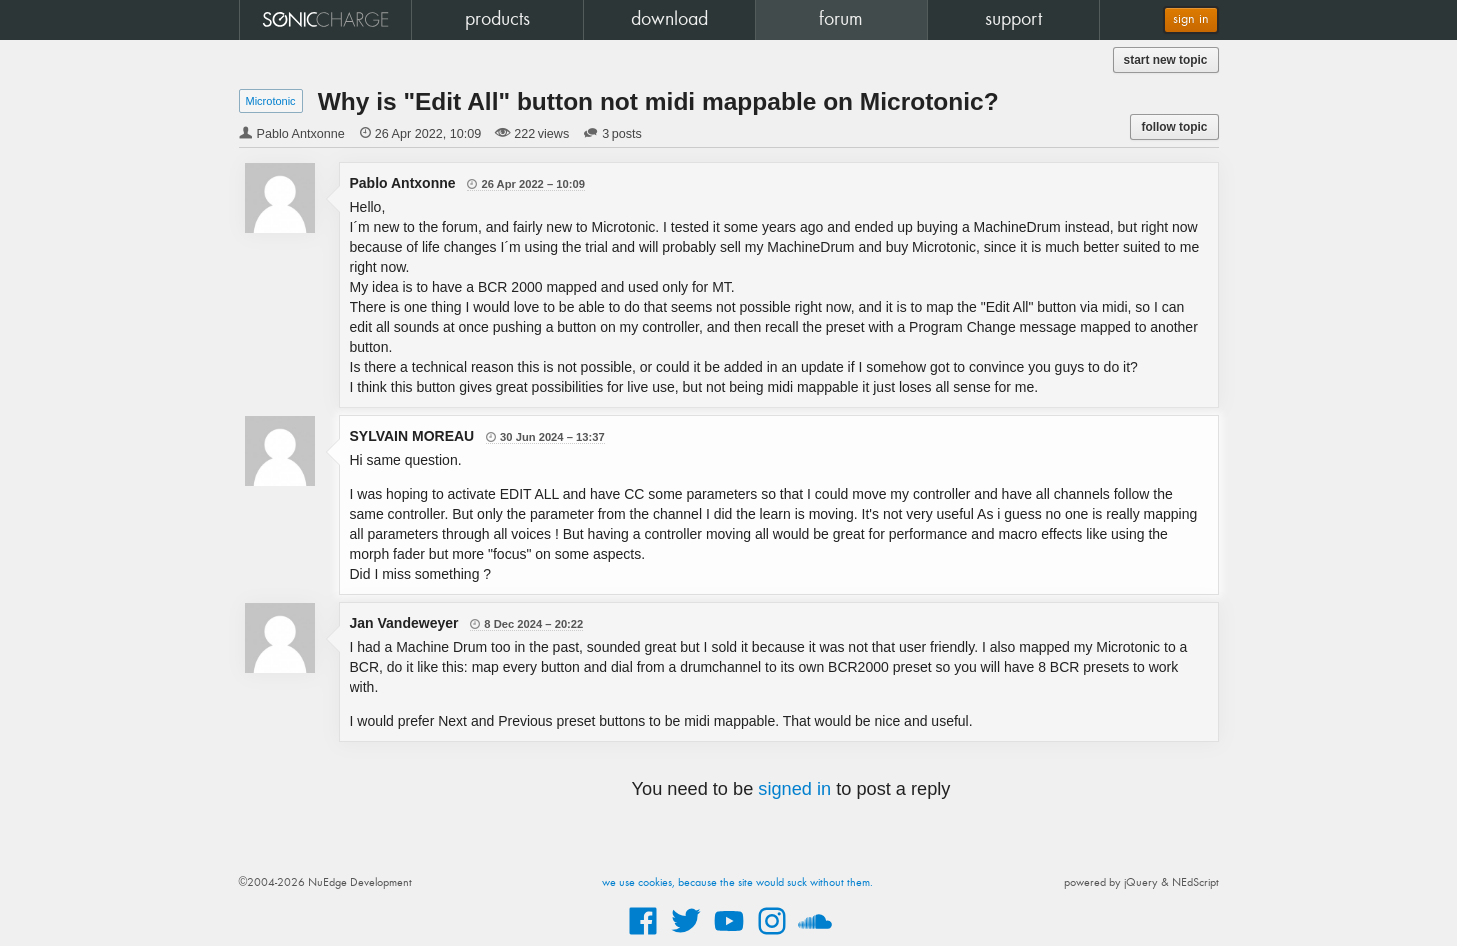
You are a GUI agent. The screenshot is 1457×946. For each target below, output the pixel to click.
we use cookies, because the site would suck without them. (737, 883)
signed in (794, 789)
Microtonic (271, 101)
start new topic (1166, 60)
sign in (1191, 19)
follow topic (1174, 127)
